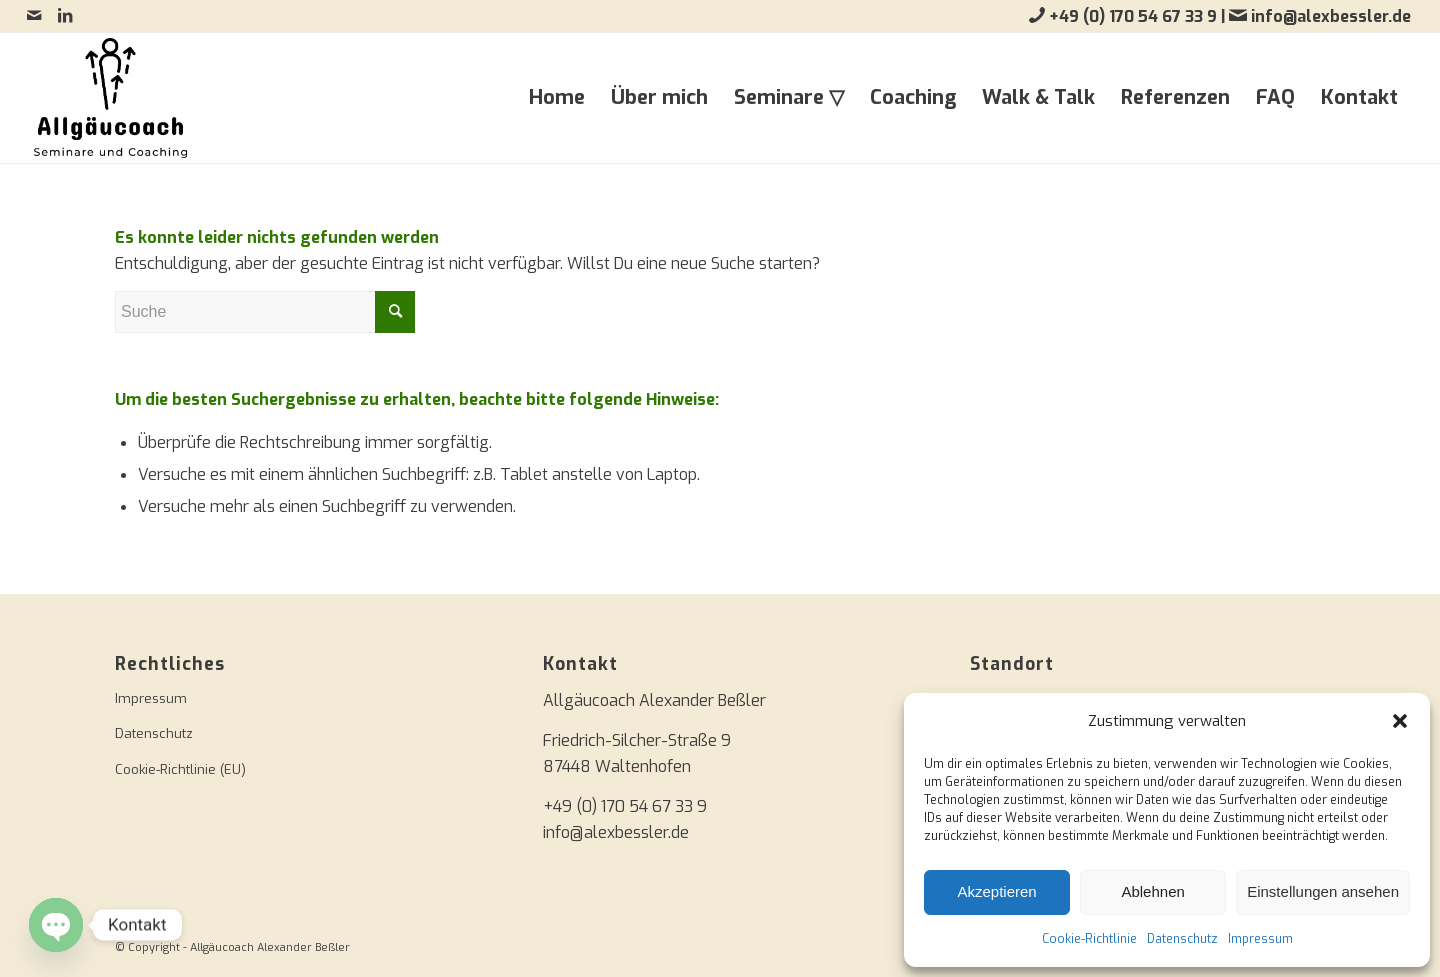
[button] (1400, 721)
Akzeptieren (996, 891)
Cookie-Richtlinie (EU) (180, 769)
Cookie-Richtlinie (1089, 939)
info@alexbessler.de (1331, 16)
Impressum (1260, 939)
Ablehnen (1152, 891)
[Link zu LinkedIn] (65, 15)
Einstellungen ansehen (1323, 891)
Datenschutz (1182, 939)
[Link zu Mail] (34, 15)
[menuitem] (557, 98)
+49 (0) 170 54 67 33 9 (1135, 16)
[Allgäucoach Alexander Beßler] (110, 98)
